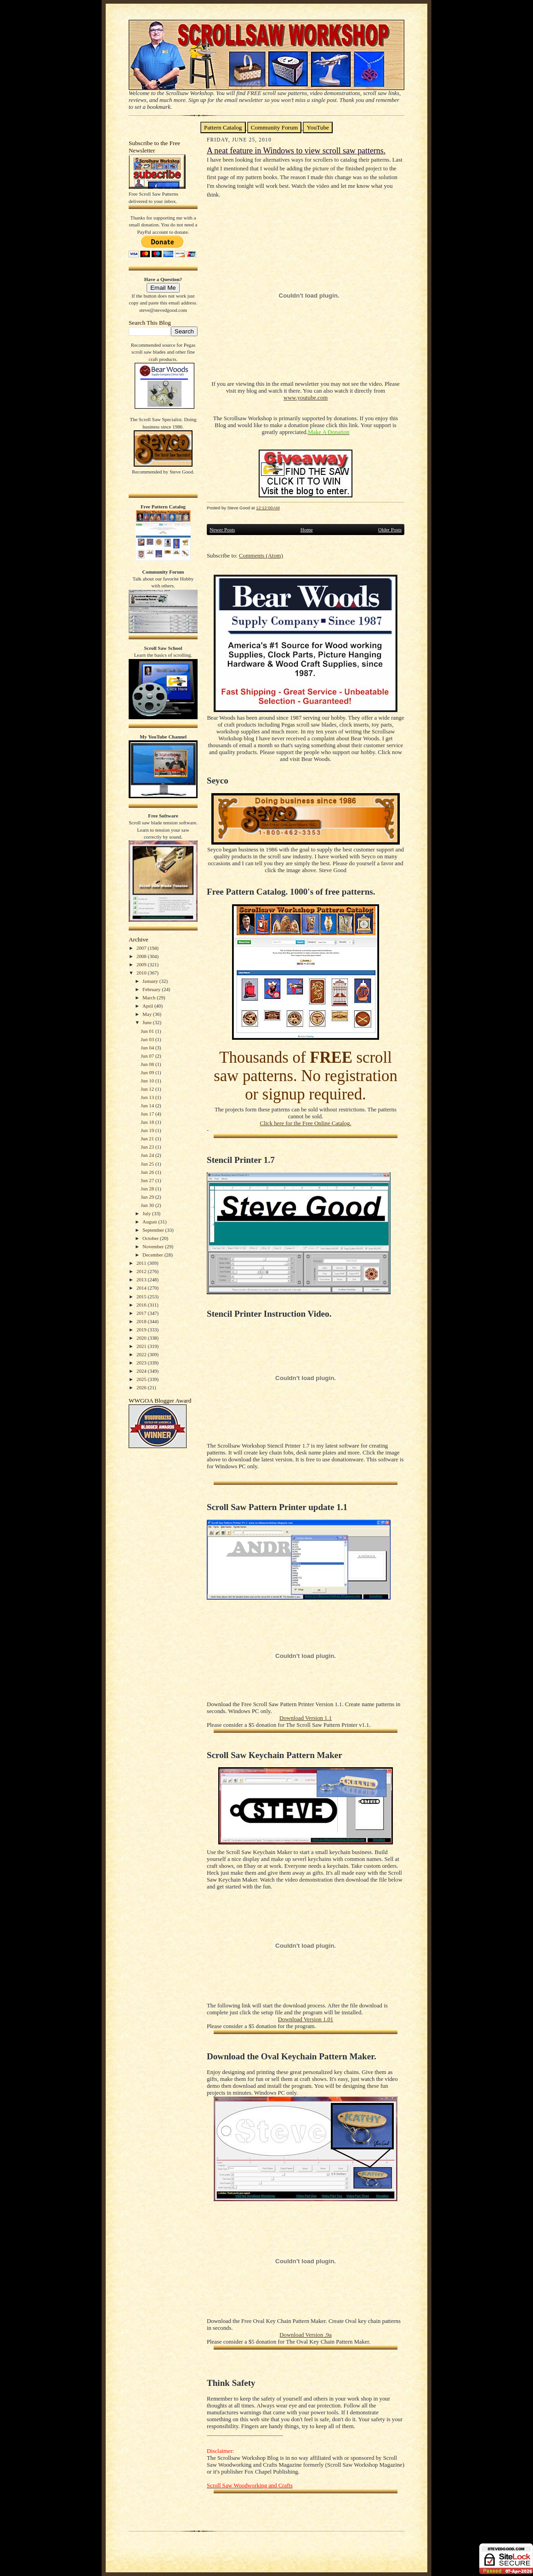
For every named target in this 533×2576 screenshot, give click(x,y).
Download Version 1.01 (305, 2019)
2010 (142, 972)
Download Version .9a (305, 2335)
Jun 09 (148, 1072)
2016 (142, 1305)
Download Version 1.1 (305, 1718)
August (150, 1221)
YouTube (317, 127)
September (153, 1230)
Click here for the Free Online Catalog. (305, 1123)
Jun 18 (148, 1122)
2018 (142, 1321)
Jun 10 (148, 1080)
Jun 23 (148, 1147)
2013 (142, 1279)
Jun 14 (148, 1105)
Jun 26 (148, 1172)
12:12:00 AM (268, 507)
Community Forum (274, 127)
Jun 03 (148, 1039)
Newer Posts (222, 529)
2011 (141, 1263)
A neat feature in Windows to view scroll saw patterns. (296, 150)
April (148, 1006)
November (153, 1246)
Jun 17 (148, 1113)
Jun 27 (148, 1180)
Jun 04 (148, 1047)
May (147, 1014)
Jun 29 (148, 1197)
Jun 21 (148, 1138)
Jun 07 (148, 1056)
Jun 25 (148, 1164)
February (152, 989)
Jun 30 (148, 1205)
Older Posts (390, 529)
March (149, 997)
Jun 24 (148, 1155)
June (147, 1022)
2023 (142, 1362)
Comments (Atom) (261, 555)
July (147, 1213)
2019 (142, 1329)
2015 (142, 1296)
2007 (142, 948)
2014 (142, 1288)
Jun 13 (148, 1097)
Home (307, 529)
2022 (142, 1354)
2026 (142, 1387)
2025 (142, 1379)
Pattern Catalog (223, 127)
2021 (142, 1346)
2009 (142, 964)
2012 (142, 1271)
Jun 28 (148, 1188)
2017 (142, 1313)
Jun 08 (148, 1064)
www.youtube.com (306, 398)
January (150, 981)
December (153, 1254)
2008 (142, 956)
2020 (142, 1338)
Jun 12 (148, 1089)
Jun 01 (148, 1031)
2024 (142, 1371)
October (151, 1238)
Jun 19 (148, 1130)
